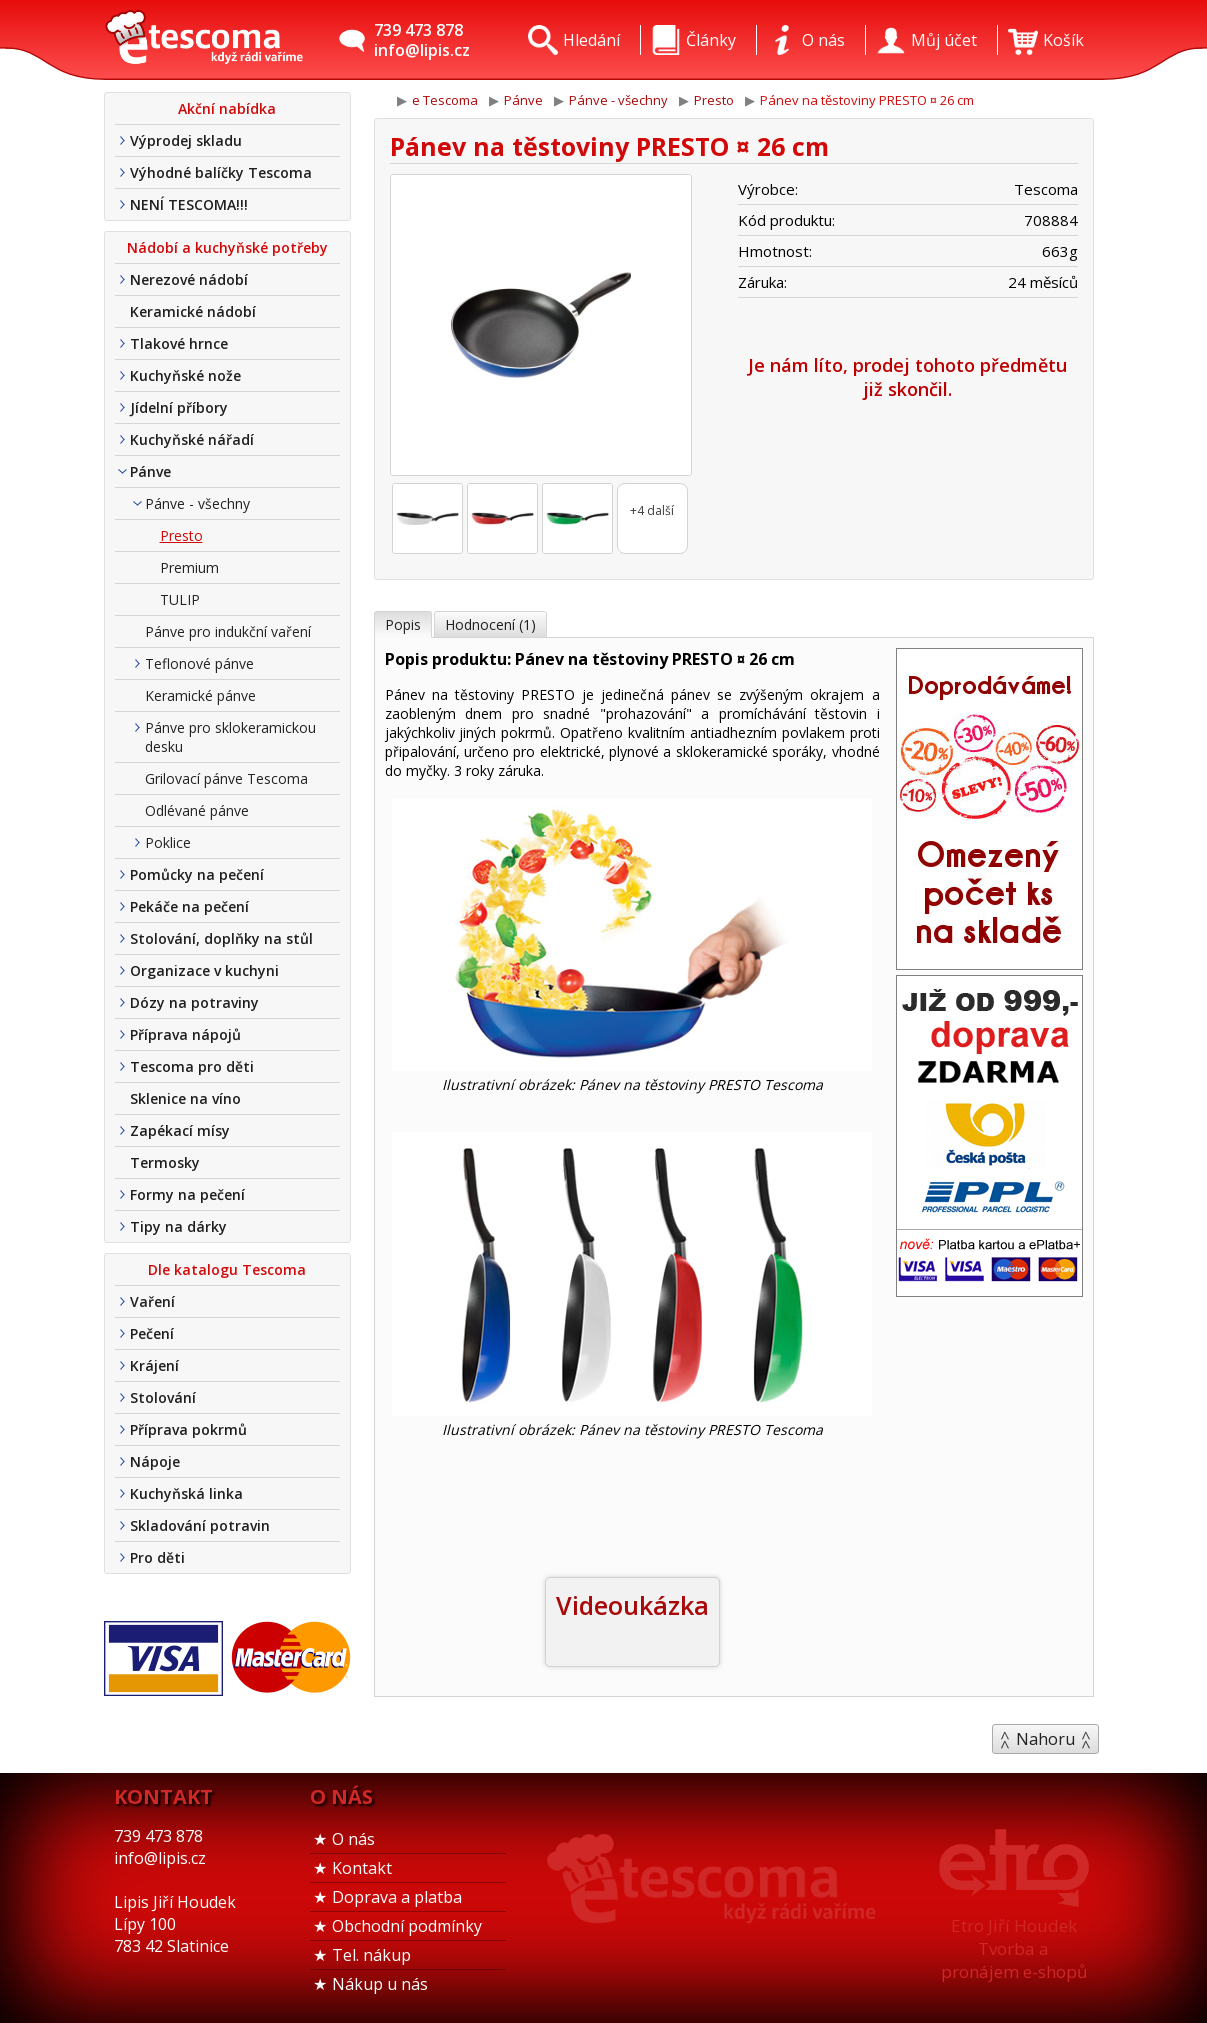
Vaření (152, 1301)
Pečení (152, 1333)
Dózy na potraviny (194, 1002)
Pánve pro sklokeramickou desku (230, 737)
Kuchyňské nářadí (192, 439)
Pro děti (157, 1557)
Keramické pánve (200, 695)
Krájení (154, 1365)
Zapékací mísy (180, 1130)
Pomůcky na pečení (197, 874)
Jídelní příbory (179, 407)
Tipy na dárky (178, 1226)
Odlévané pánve (197, 810)
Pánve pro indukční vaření (228, 631)
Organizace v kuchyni (204, 970)
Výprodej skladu (186, 140)
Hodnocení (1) (490, 624)
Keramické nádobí (193, 311)
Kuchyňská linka (186, 1493)
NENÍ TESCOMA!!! (189, 204)
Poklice (168, 842)
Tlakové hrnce (179, 343)
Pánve (150, 471)
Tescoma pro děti (192, 1066)
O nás (353, 1839)
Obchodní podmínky (407, 1926)
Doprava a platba (397, 1897)
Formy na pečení (187, 1194)
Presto (181, 535)
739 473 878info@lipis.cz (422, 40)
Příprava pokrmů (188, 1429)
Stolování (163, 1397)
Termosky (165, 1162)
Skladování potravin (200, 1525)
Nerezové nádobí (189, 279)
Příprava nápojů (185, 1034)
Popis (403, 624)
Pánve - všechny (197, 503)
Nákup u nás (380, 1984)
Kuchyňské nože (185, 375)
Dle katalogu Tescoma (227, 1269)
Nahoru (1045, 1739)
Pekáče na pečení (189, 906)
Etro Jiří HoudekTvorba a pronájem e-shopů (1014, 1948)
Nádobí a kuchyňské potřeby (227, 247)
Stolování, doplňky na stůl (221, 938)
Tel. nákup (371, 1955)
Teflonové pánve (199, 663)
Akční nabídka (227, 108)
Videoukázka (632, 1605)
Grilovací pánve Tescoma (226, 778)
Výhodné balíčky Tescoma (221, 172)
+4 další (652, 510)
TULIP (180, 599)
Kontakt (362, 1868)
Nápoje (155, 1461)
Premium (189, 567)
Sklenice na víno (185, 1098)
